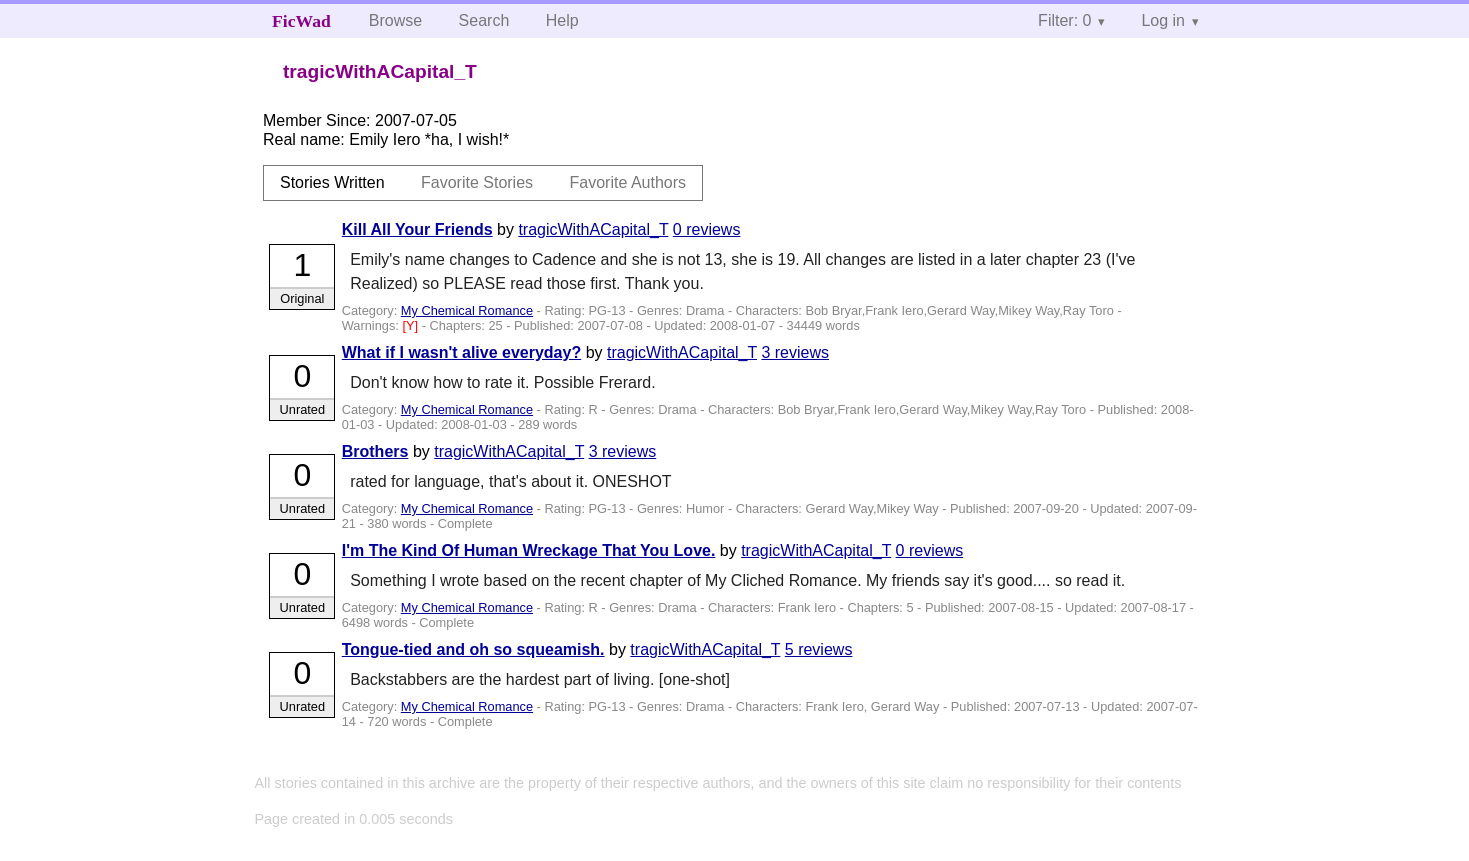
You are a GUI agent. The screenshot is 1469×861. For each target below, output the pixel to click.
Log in (1163, 20)
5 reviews (819, 649)
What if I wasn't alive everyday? (461, 352)
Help (562, 20)
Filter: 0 (1064, 20)
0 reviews (707, 229)
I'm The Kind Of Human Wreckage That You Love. (529, 550)
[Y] (411, 325)
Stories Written (332, 182)
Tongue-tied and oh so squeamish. (473, 649)
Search (484, 20)
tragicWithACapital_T (593, 229)
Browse (395, 20)
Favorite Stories (477, 182)
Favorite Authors (628, 182)
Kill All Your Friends (417, 229)
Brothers (375, 451)
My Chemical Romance (467, 310)
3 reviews (795, 352)
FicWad (301, 21)
